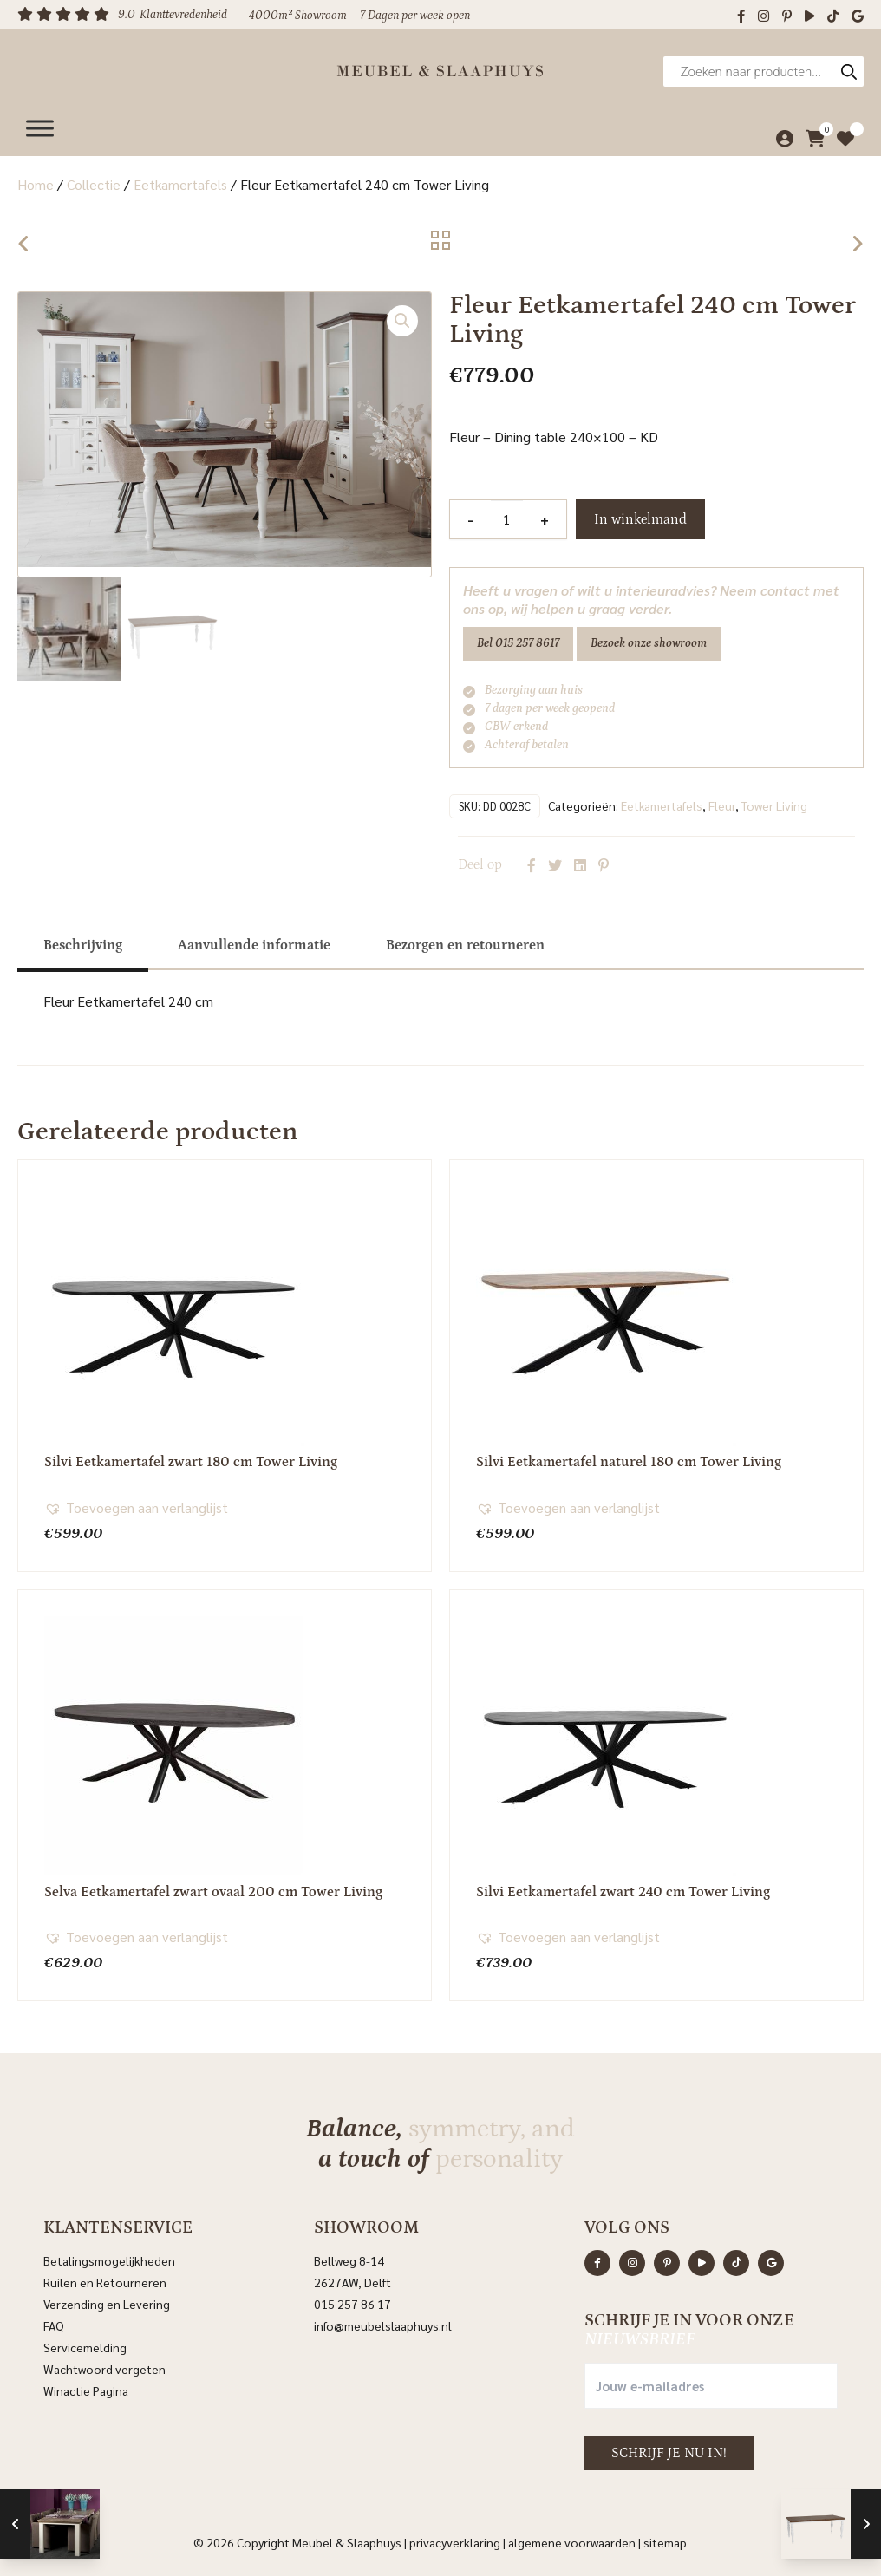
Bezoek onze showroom (649, 643)
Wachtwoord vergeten (104, 2365)
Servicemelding (85, 2343)
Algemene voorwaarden (572, 2539)
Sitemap (665, 2539)
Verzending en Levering (106, 2300)
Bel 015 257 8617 (518, 643)
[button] (402, 320)
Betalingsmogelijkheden (109, 2257)
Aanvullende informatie (254, 941)
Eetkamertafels (180, 184)
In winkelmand (640, 519)
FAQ (53, 2322)
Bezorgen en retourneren (465, 941)
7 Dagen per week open (415, 16)
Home (35, 184)
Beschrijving (82, 941)
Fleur (721, 802)
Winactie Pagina (87, 2387)
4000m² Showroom (298, 16)
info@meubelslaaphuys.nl (383, 2322)
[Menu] (40, 123)
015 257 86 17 (352, 2300)
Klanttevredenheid (183, 15)
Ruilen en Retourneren (104, 2278)
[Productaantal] (506, 519)
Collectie (94, 184)
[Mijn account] (781, 134)
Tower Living (774, 802)
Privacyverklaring (454, 2539)
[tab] (82, 941)
